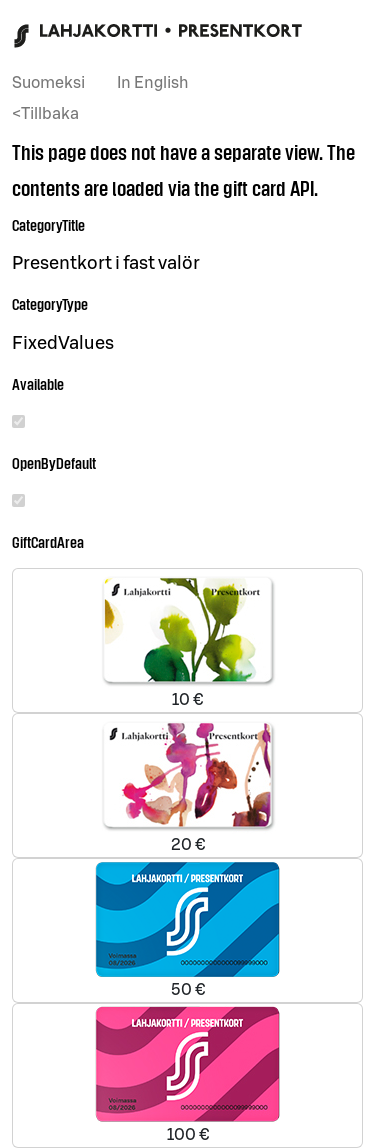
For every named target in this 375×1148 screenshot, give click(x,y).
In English (152, 83)
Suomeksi (48, 83)
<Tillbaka (45, 114)
